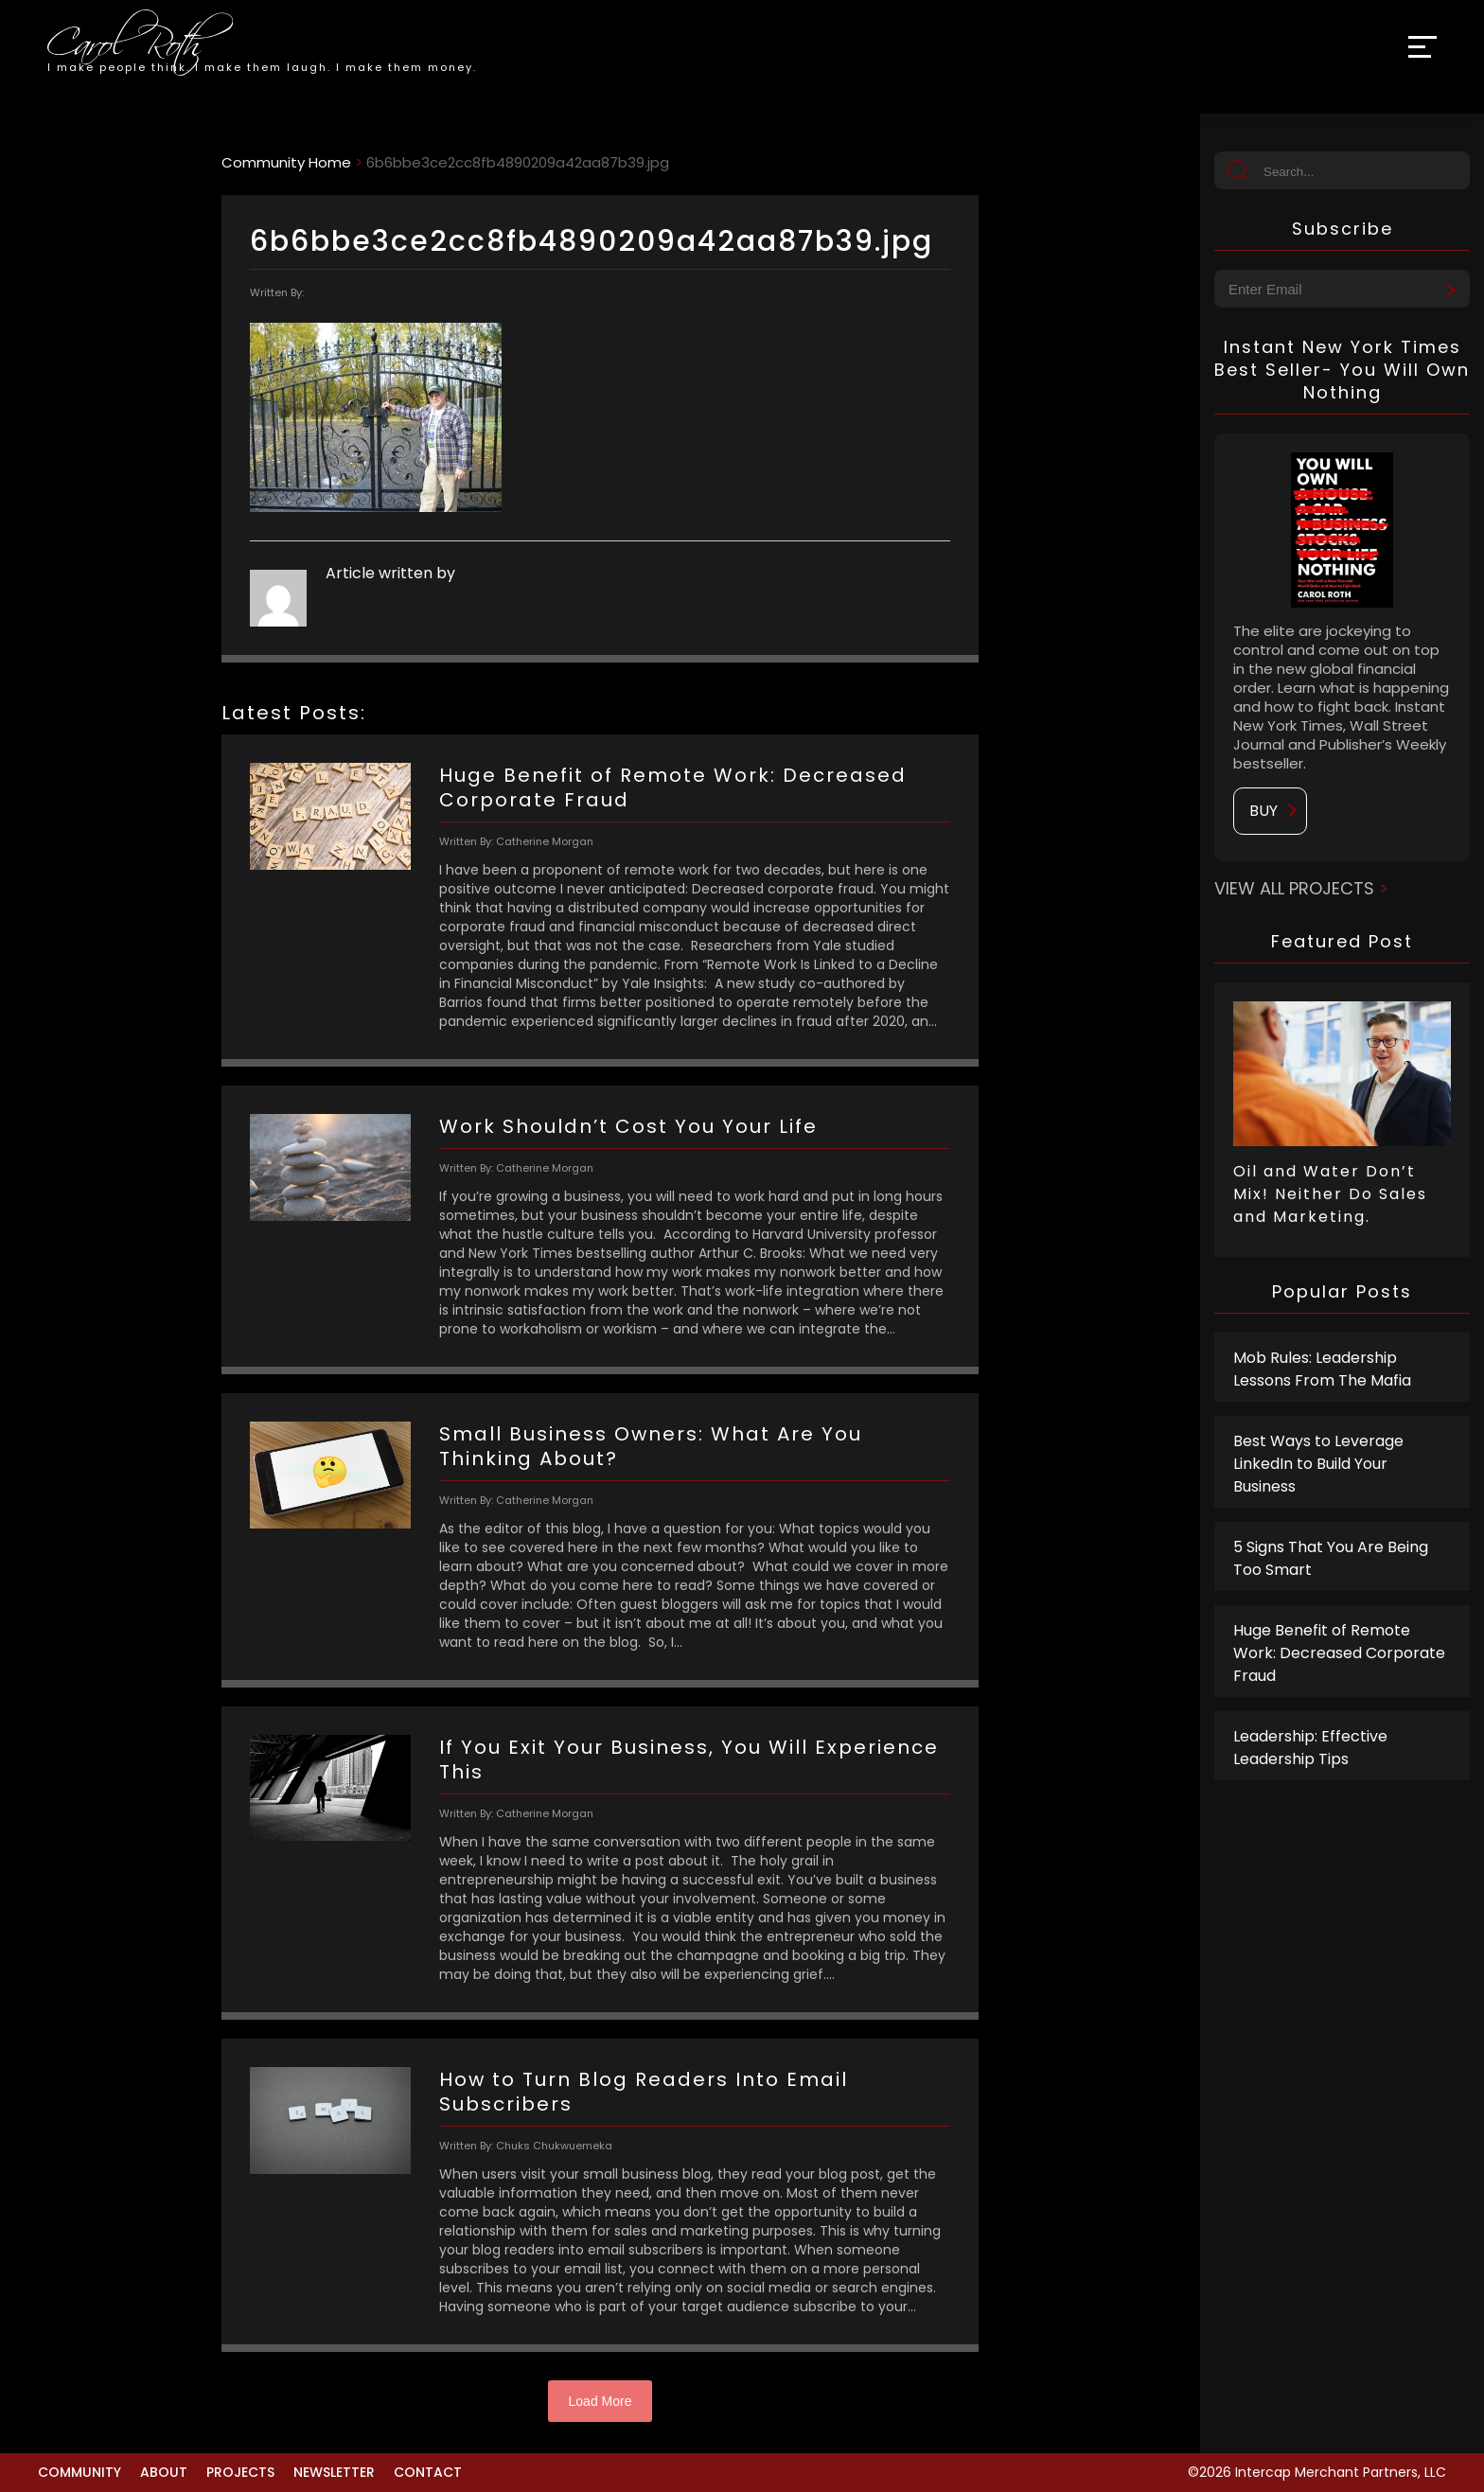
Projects (240, 2472)
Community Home (286, 162)
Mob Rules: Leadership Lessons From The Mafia (1322, 1369)
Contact (428, 2472)
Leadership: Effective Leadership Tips (1310, 1747)
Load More (600, 2401)
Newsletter (334, 2472)
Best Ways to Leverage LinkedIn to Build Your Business (1318, 1463)
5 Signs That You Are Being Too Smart (1330, 1558)
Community (79, 2472)
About (163, 2472)
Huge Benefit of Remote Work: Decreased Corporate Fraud (1339, 1653)
